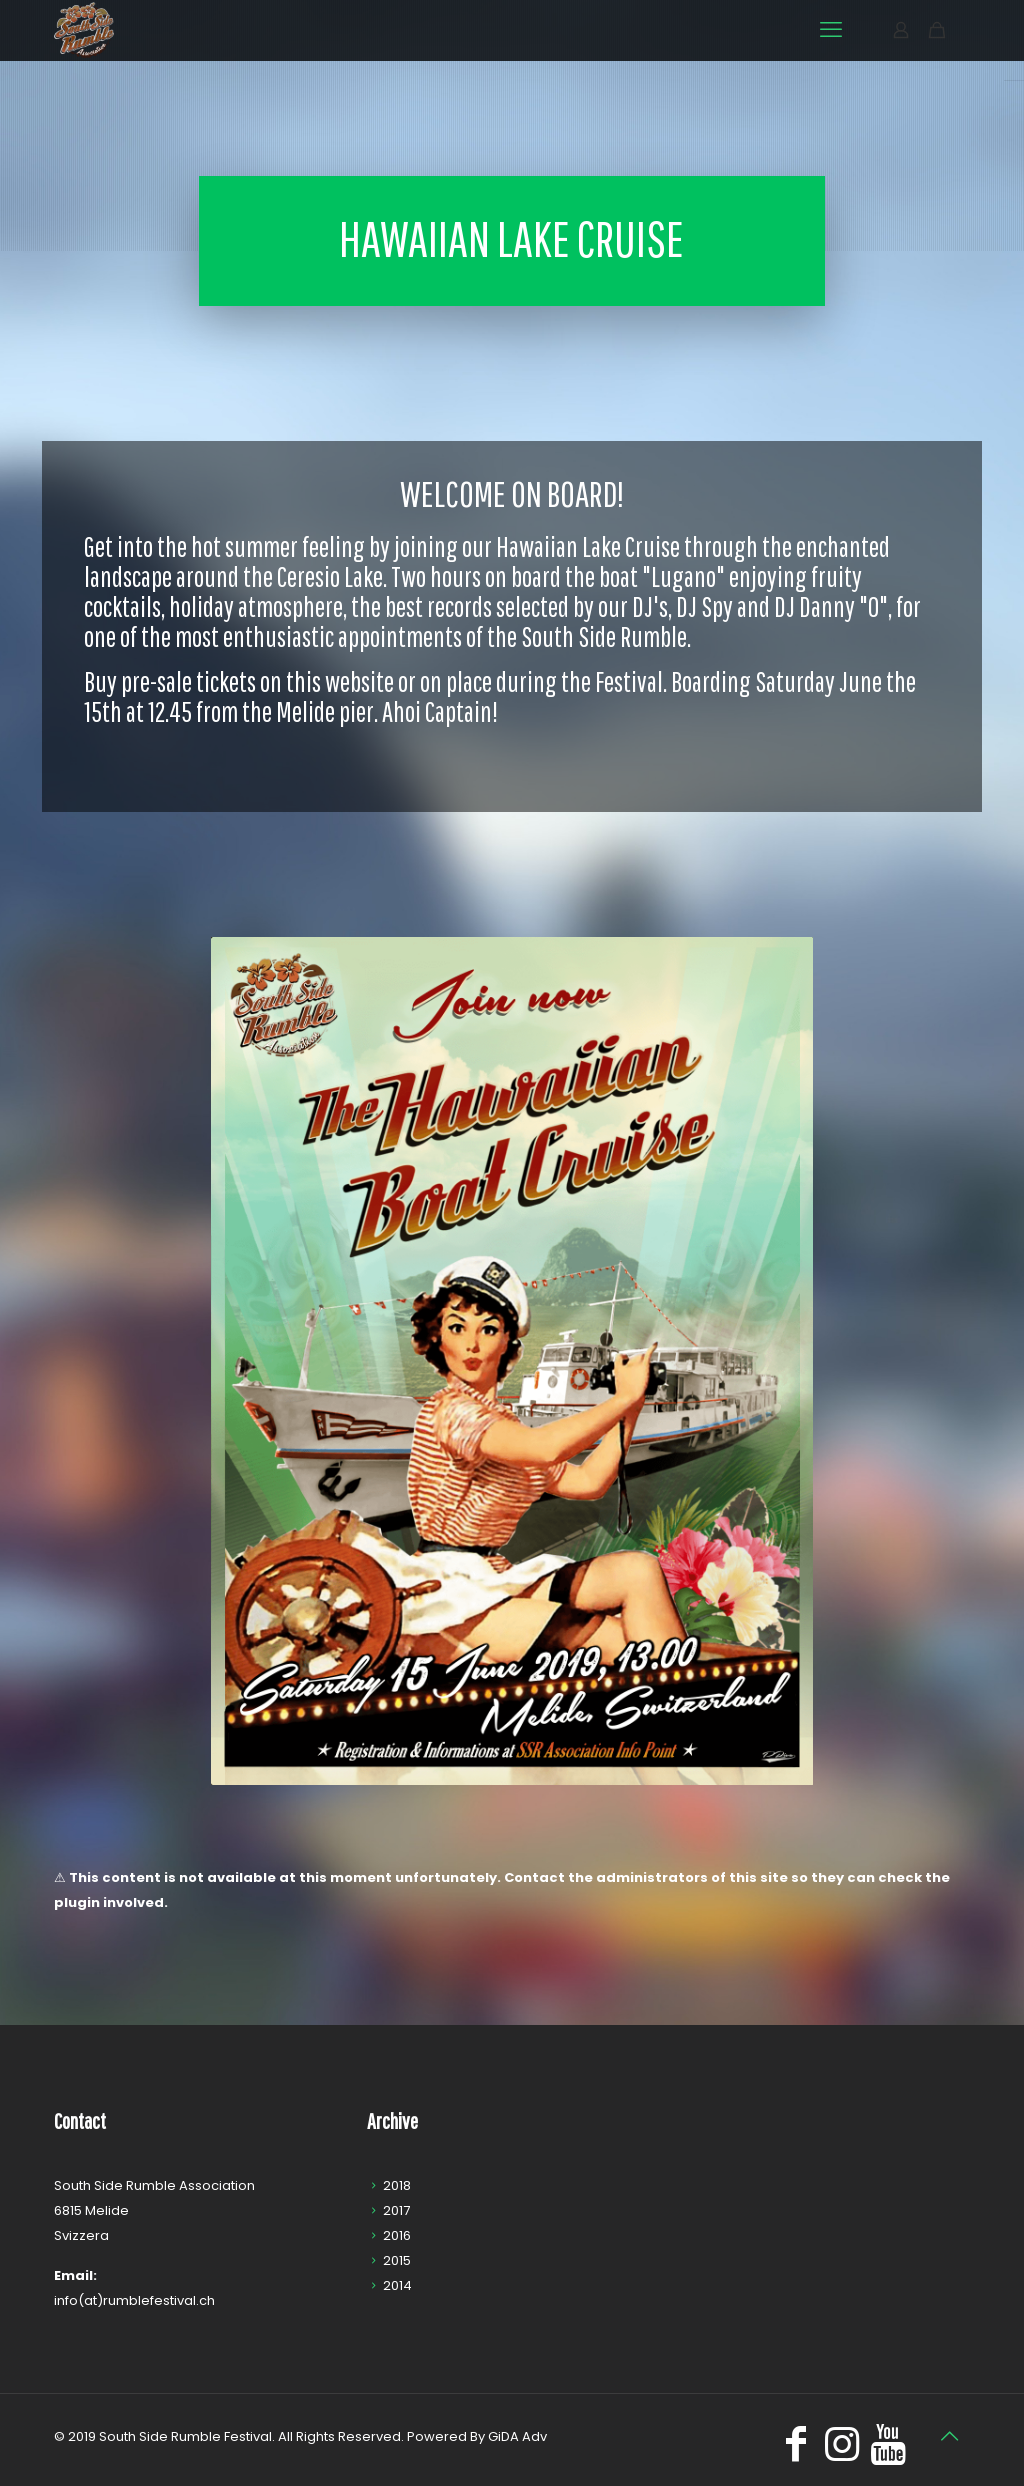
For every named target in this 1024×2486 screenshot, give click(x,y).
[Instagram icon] (842, 2452)
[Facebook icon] (796, 2452)
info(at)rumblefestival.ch (134, 2300)
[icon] (888, 2452)
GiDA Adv (517, 2436)
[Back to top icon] (949, 2436)
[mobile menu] (831, 30)
